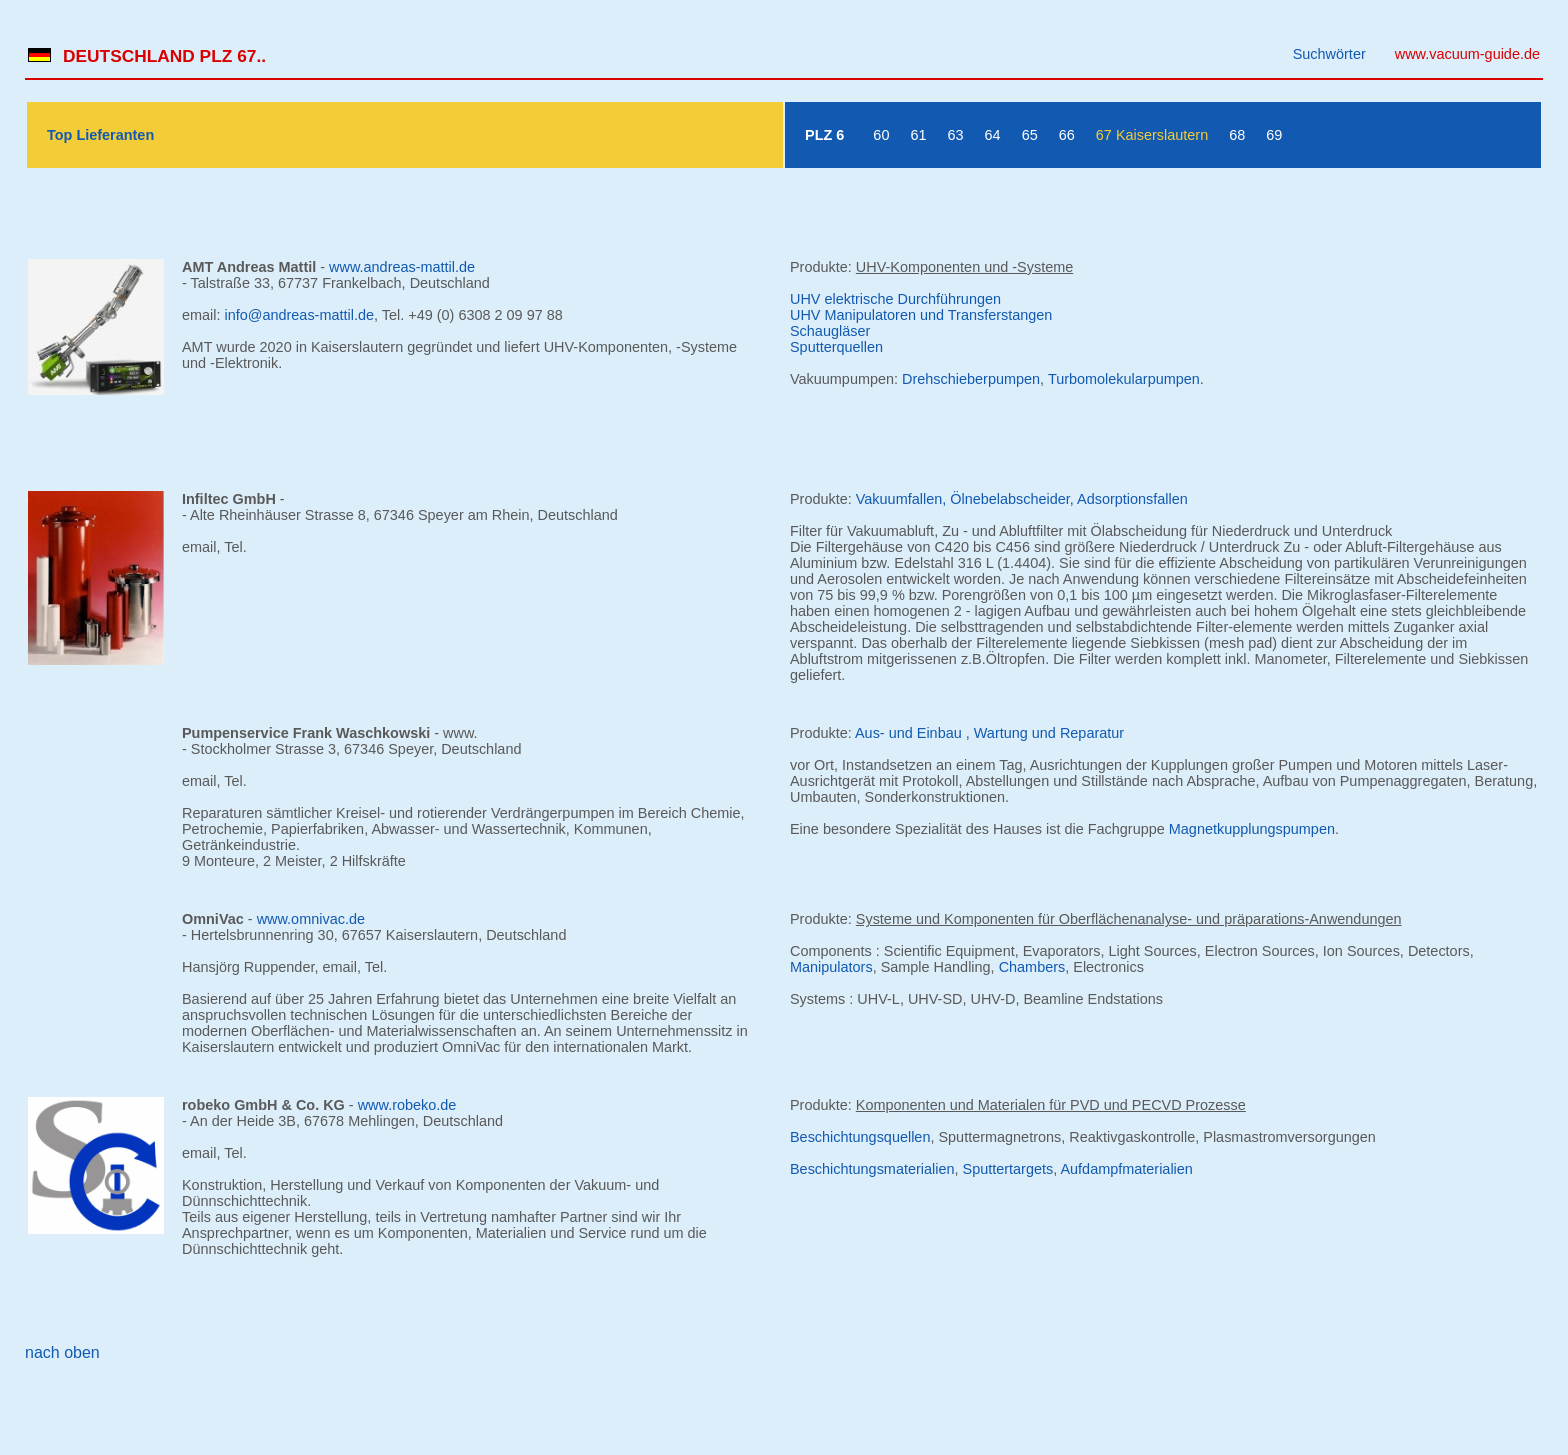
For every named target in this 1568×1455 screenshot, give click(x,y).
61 (918, 135)
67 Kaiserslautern (1152, 135)
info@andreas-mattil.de (299, 315)
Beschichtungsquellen (860, 1137)
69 (1274, 135)
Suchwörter (1329, 54)
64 (993, 135)
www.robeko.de (407, 1105)
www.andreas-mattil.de (402, 267)
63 (956, 135)
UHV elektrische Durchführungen (895, 299)
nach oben (62, 1352)
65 (1030, 135)
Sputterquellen (836, 347)
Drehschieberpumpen (971, 379)
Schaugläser (830, 331)
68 (1237, 135)
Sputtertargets (1008, 1169)
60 (881, 135)
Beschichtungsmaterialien (872, 1169)
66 (1067, 135)
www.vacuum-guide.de (1467, 54)
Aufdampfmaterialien (1126, 1169)
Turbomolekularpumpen (1124, 379)
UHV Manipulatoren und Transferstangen (921, 315)
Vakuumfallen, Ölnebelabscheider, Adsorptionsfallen (1022, 499)
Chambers (1032, 967)
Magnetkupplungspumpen (1252, 829)
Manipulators (831, 967)
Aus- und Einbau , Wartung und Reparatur (989, 733)
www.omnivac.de (311, 919)
